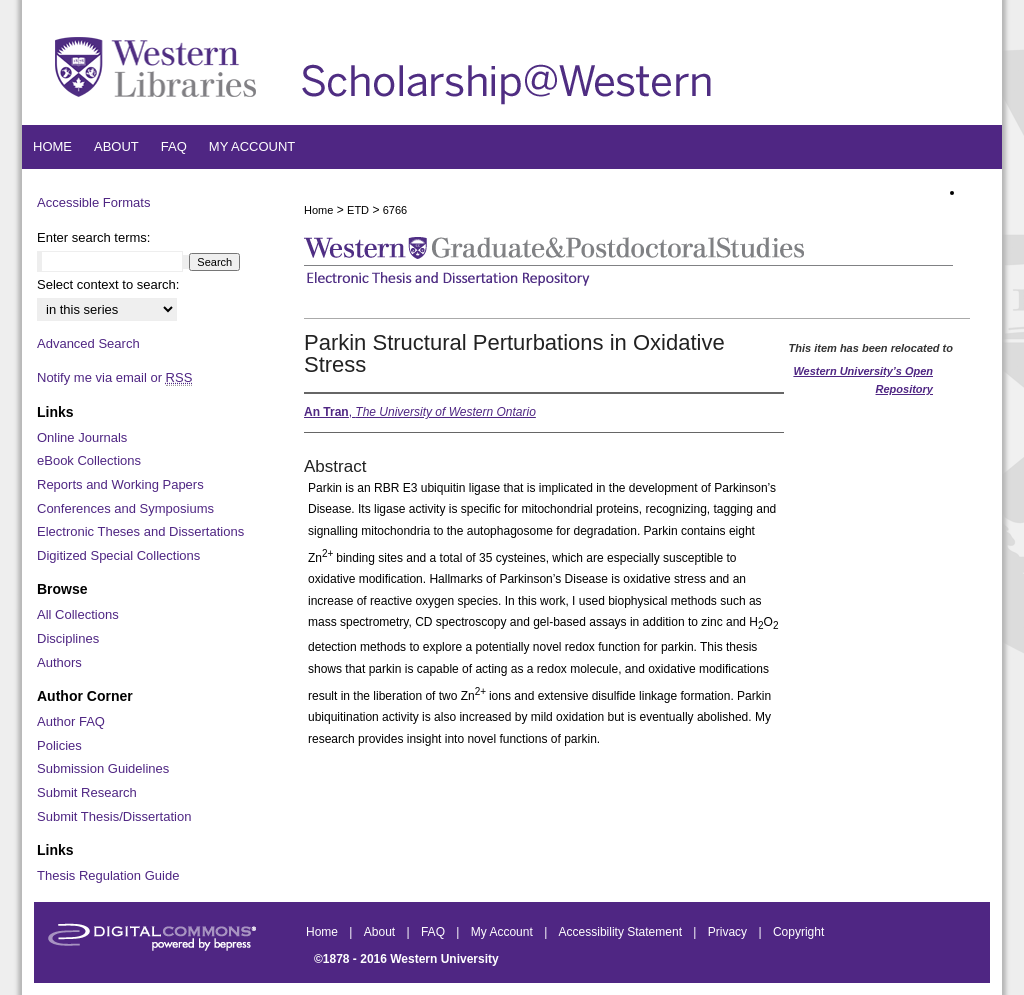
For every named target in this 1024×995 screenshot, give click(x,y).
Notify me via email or (114, 378)
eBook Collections (89, 460)
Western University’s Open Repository (863, 380)
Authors (59, 662)
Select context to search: (108, 284)
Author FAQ (71, 721)
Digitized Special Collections (118, 555)
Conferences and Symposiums (125, 508)
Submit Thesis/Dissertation (114, 816)
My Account (503, 932)
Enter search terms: (93, 237)
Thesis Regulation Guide (108, 875)
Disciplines (68, 638)
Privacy (729, 932)
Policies (59, 745)
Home (318, 210)
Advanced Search (88, 343)
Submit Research (87, 792)
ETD (358, 210)
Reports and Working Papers (120, 484)
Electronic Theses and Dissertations (140, 531)
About (381, 932)
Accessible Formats (93, 202)
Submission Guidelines (103, 768)
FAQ (434, 932)
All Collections (78, 614)
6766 (395, 210)
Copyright (798, 932)
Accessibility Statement (622, 932)
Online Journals (82, 437)
